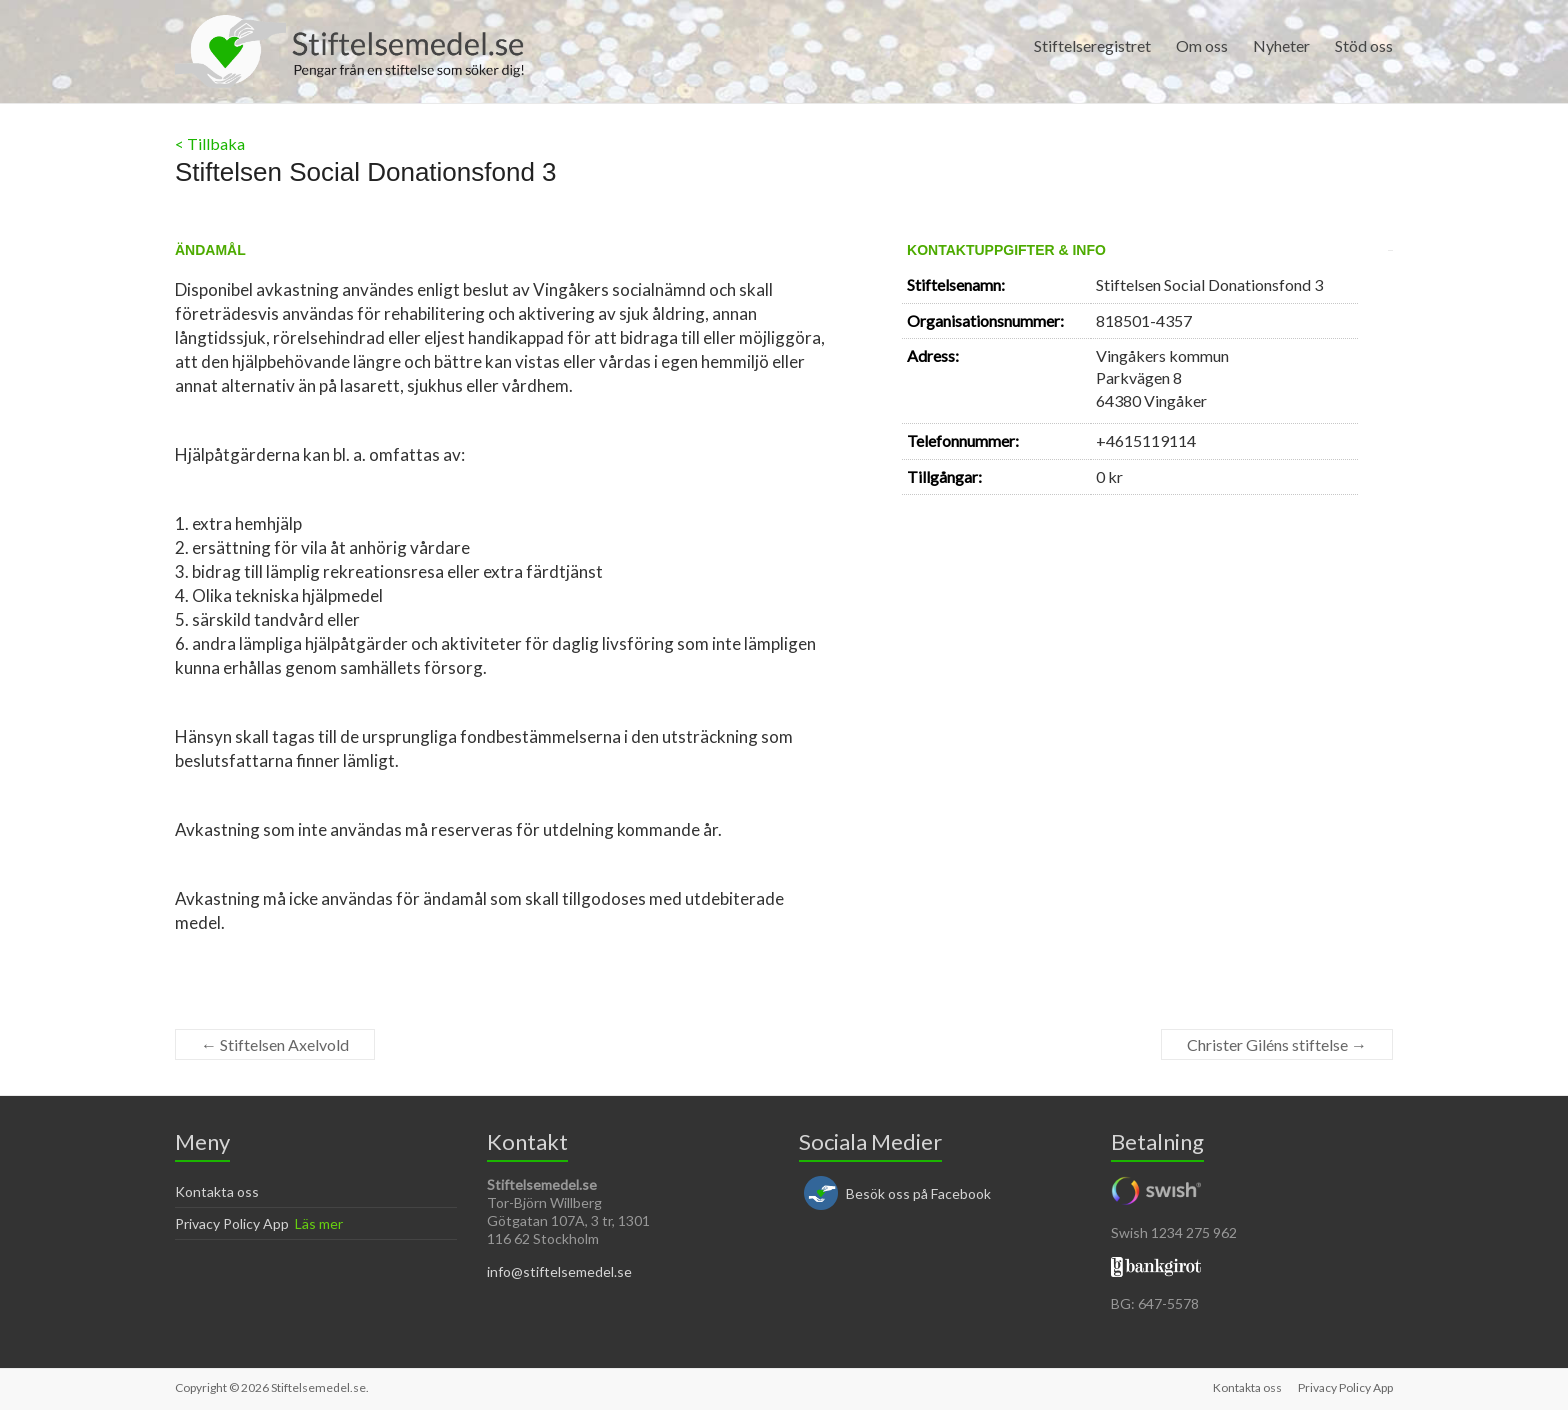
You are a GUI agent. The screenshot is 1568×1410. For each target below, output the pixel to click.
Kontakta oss (217, 1191)
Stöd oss (1364, 45)
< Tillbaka (210, 143)
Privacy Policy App (232, 1223)
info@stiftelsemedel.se (559, 1271)
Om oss (1202, 45)
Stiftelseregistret (1092, 45)
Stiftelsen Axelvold (275, 1044)
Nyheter (1281, 45)
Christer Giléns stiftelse (1277, 1044)
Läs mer (319, 1223)
